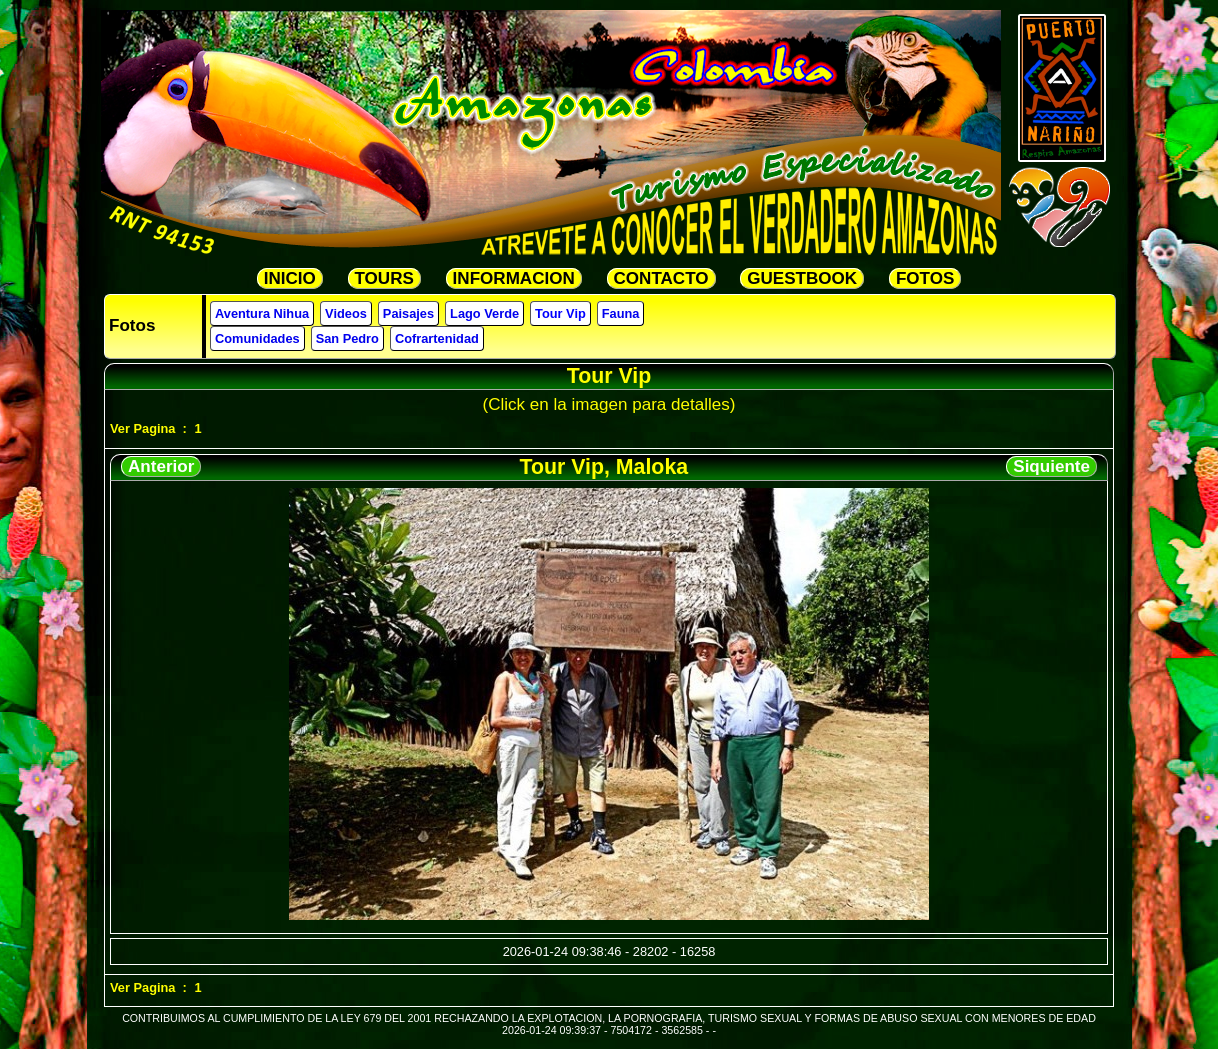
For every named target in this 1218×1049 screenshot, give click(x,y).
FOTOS (925, 278)
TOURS (384, 278)
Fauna (621, 313)
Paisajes (408, 313)
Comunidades (257, 338)
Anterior (161, 466)
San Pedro (347, 338)
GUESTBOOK (802, 278)
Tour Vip (560, 313)
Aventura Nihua (262, 313)
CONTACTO (661, 278)
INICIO (290, 278)
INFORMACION (514, 278)
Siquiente (1051, 466)
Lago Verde (484, 313)
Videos (346, 313)
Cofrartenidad (437, 338)
